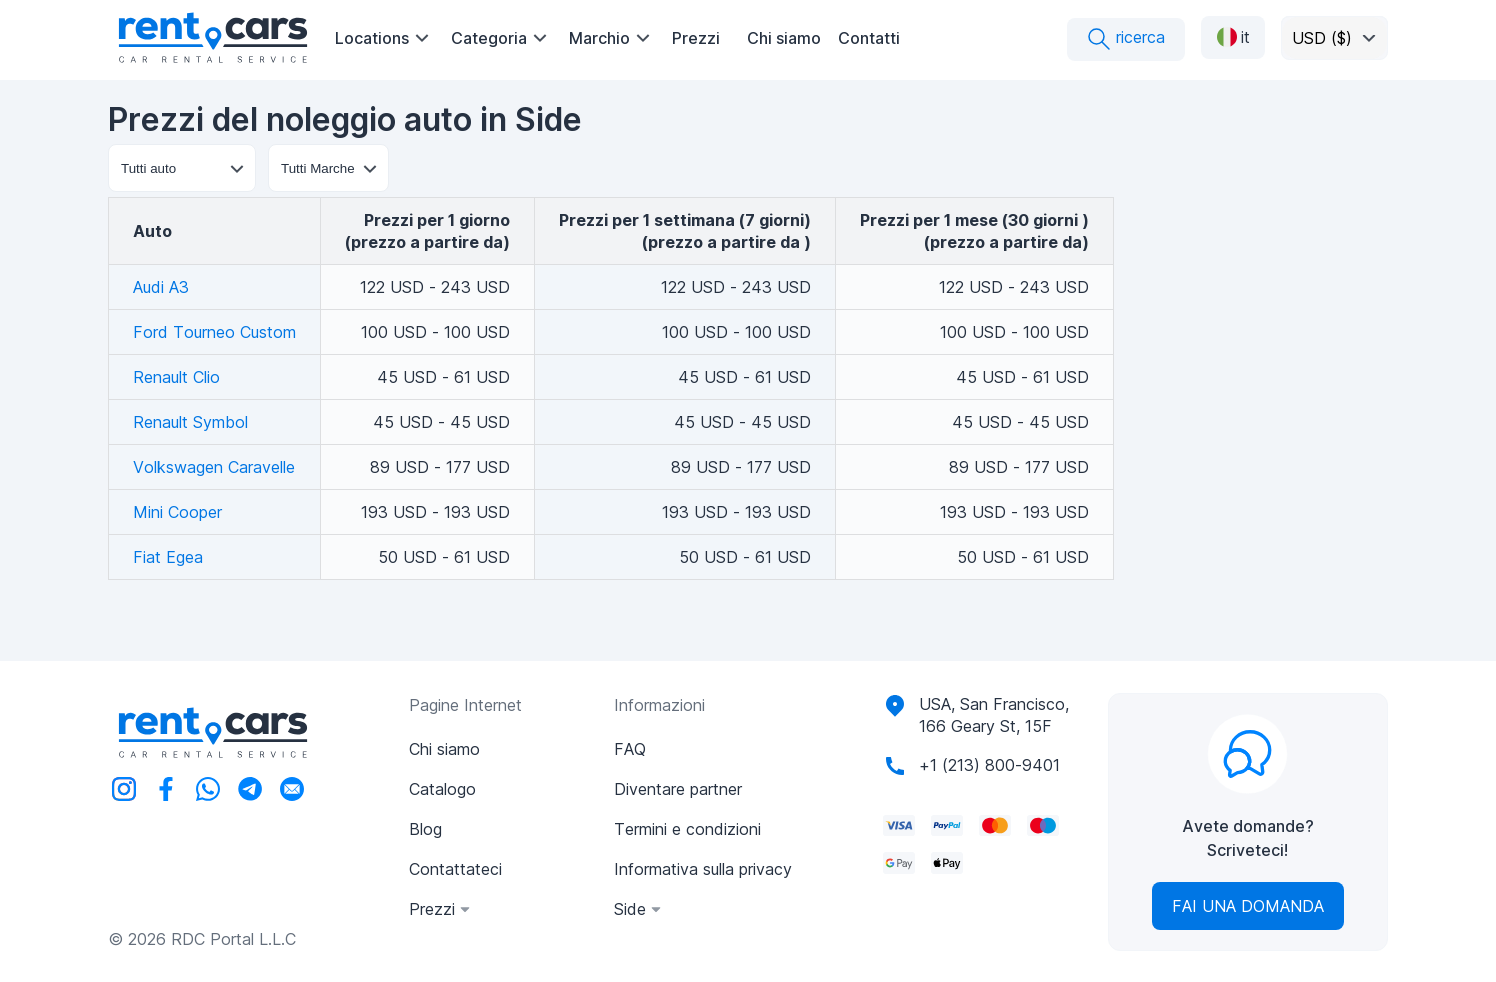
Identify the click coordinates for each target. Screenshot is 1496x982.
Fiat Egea (168, 557)
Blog (425, 829)
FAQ (630, 749)
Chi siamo (784, 38)
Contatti (869, 38)
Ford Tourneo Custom (214, 332)
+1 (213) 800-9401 (989, 765)
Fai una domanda (1248, 906)
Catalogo (442, 789)
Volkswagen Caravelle (214, 467)
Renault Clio (176, 377)
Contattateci (455, 869)
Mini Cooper (177, 512)
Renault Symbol (190, 422)
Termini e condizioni (687, 829)
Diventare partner (678, 789)
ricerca (1126, 39)
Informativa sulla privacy (703, 869)
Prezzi (696, 38)
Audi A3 (161, 287)
